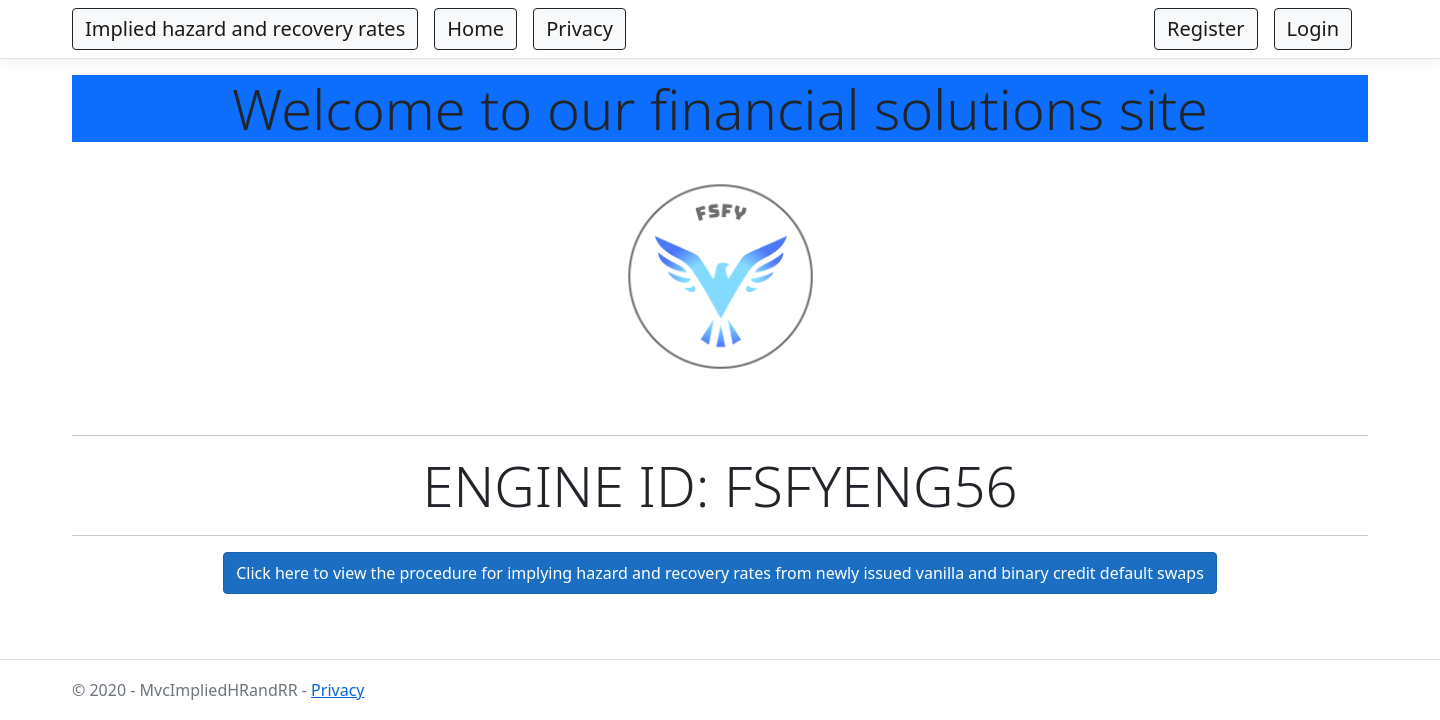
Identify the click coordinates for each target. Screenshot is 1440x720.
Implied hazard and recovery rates (245, 28)
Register (1206, 28)
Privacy (579, 28)
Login (1313, 28)
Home (475, 28)
